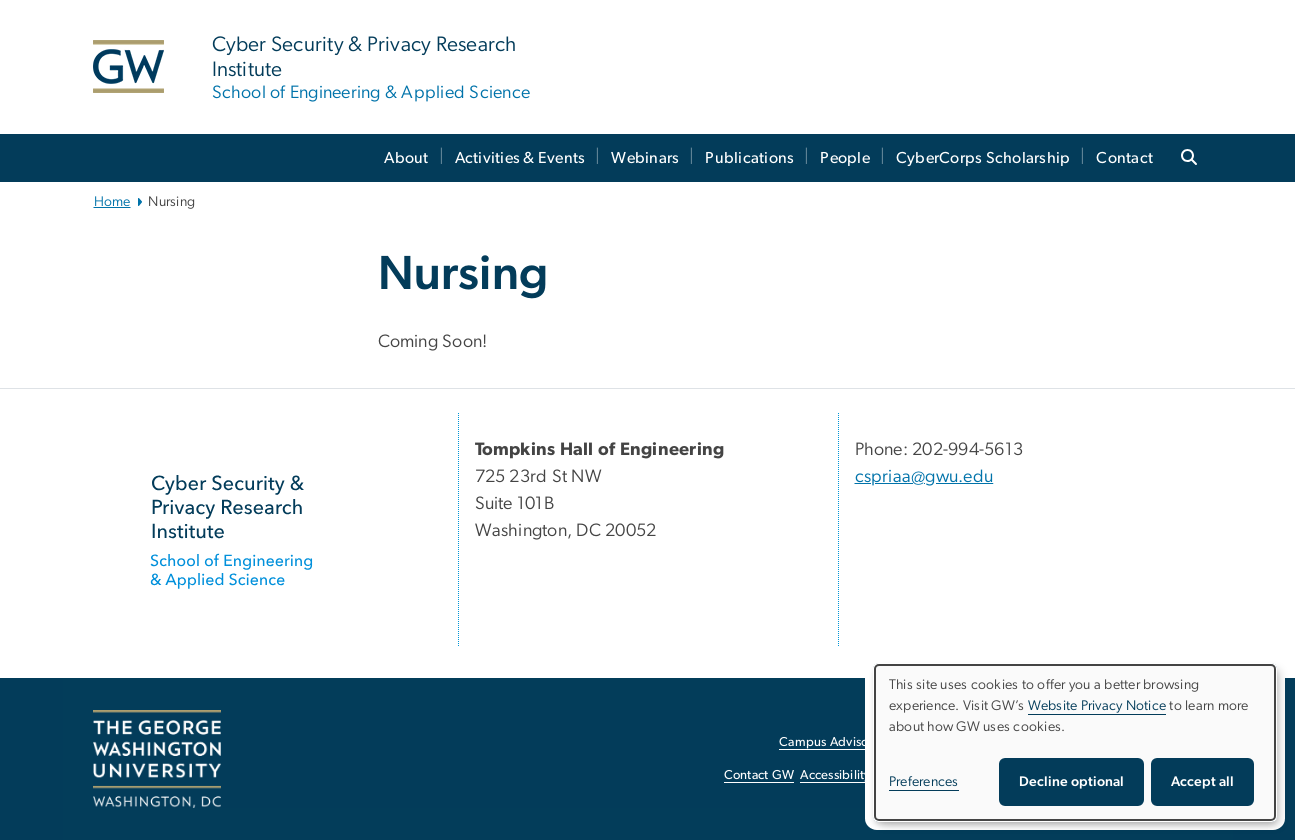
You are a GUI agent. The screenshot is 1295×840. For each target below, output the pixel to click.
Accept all (1202, 782)
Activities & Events (520, 158)
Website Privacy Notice (1097, 706)
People (845, 158)
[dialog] (1075, 742)
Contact (1124, 158)
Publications (749, 158)
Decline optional (1071, 782)
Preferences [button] (924, 782)
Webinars (645, 158)
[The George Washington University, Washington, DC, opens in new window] (157, 759)
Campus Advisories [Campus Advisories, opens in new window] (833, 742)
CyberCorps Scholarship (983, 158)
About (406, 158)
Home (112, 202)
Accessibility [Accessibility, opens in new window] (835, 775)
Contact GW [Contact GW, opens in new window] (759, 775)
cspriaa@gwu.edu (924, 477)
